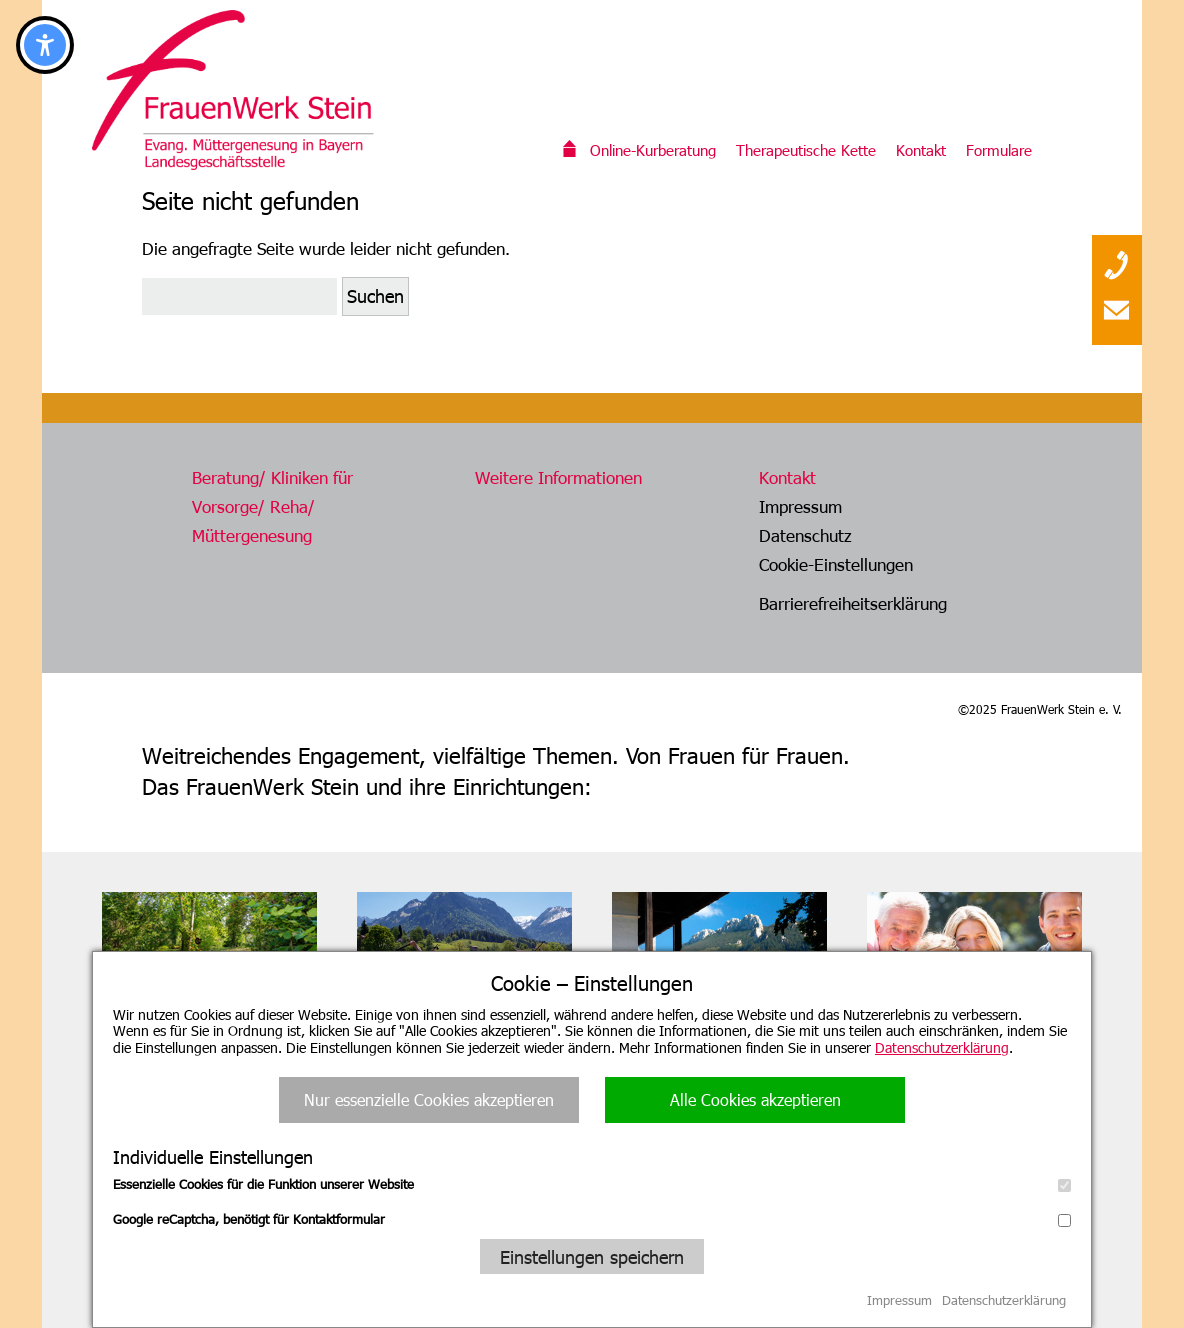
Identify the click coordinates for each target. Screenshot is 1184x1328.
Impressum (800, 506)
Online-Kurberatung (653, 150)
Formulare (999, 150)
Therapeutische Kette (806, 150)
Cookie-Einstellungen (836, 564)
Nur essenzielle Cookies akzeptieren (429, 1099)
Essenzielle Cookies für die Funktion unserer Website (592, 1184)
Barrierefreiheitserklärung (853, 603)
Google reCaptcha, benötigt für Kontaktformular (592, 1219)
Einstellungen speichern (592, 1256)
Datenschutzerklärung (942, 1047)
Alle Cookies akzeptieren (755, 1099)
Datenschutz (805, 535)
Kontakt (921, 150)
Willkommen (570, 150)
